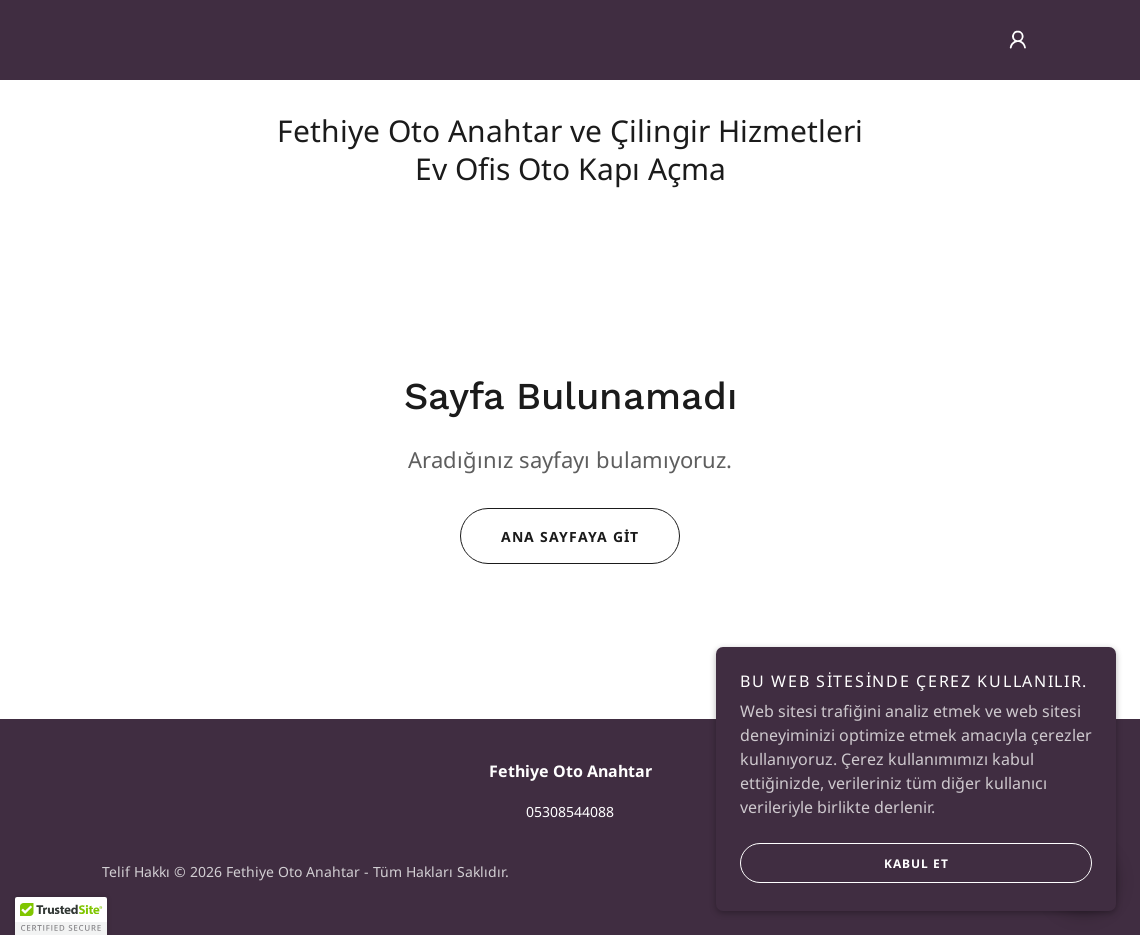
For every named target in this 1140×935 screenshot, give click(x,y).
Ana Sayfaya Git (549, 536)
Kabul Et (844, 863)
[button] (1018, 40)
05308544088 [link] (570, 811)
